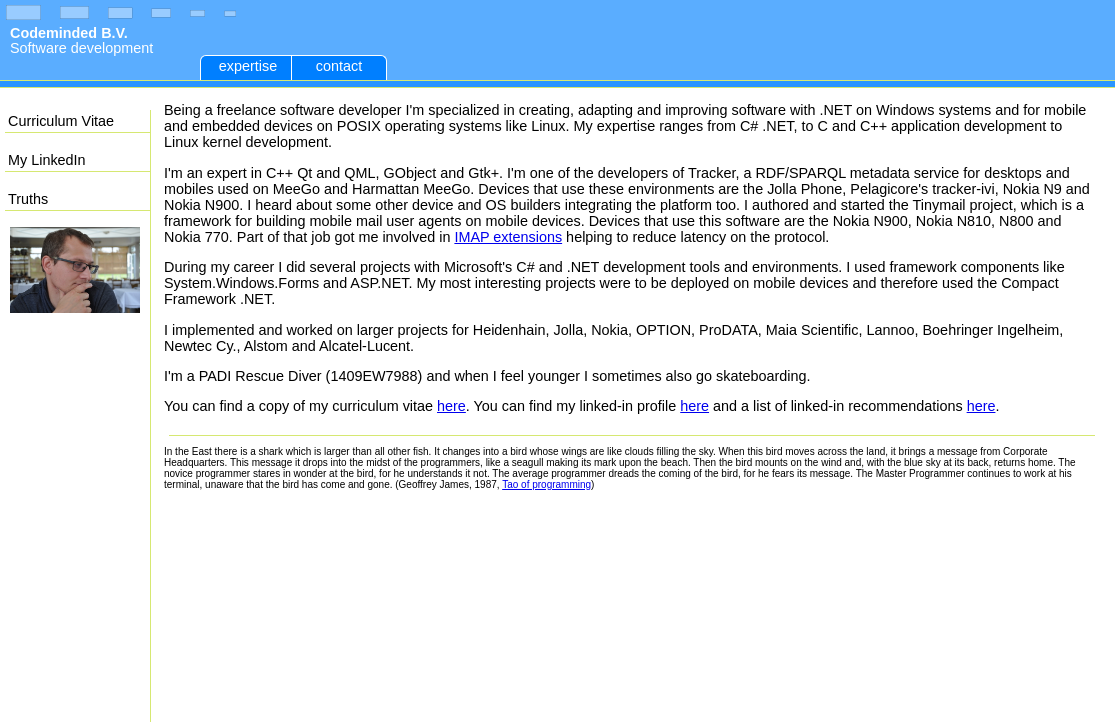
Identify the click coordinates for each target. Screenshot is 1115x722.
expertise (248, 66)
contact (339, 66)
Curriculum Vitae (61, 121)
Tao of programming (546, 484)
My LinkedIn (47, 160)
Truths (28, 199)
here (451, 406)
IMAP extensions (508, 237)
